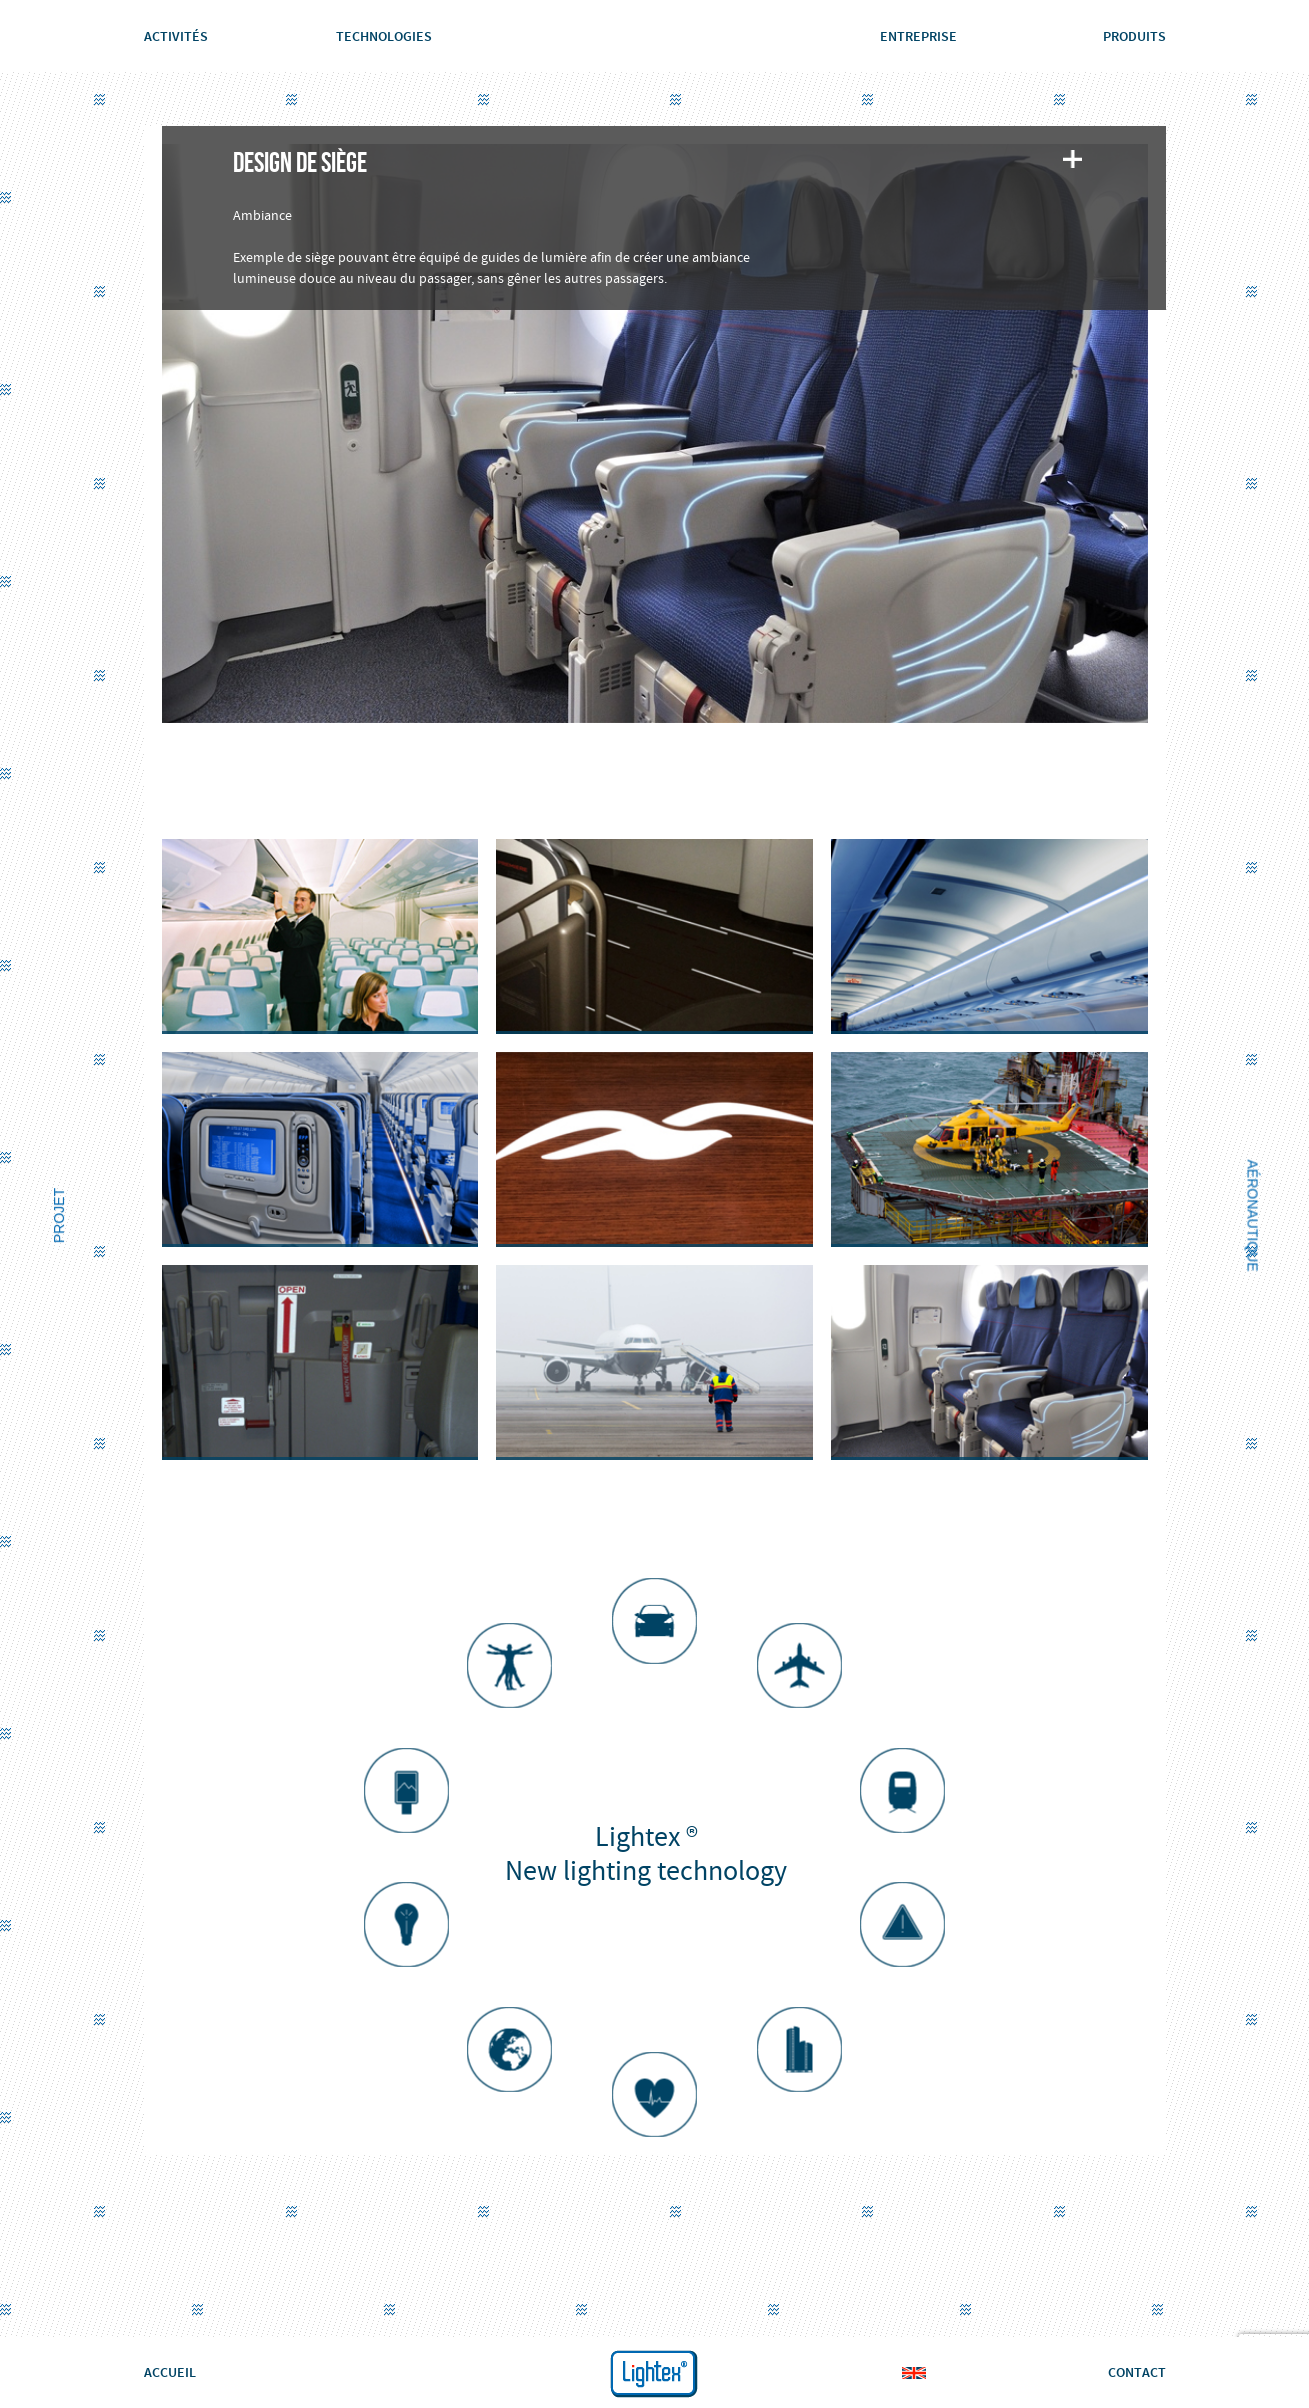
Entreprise (918, 36)
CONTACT (1137, 2372)
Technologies (384, 36)
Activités (176, 36)
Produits (1134, 36)
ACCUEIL (170, 2372)
